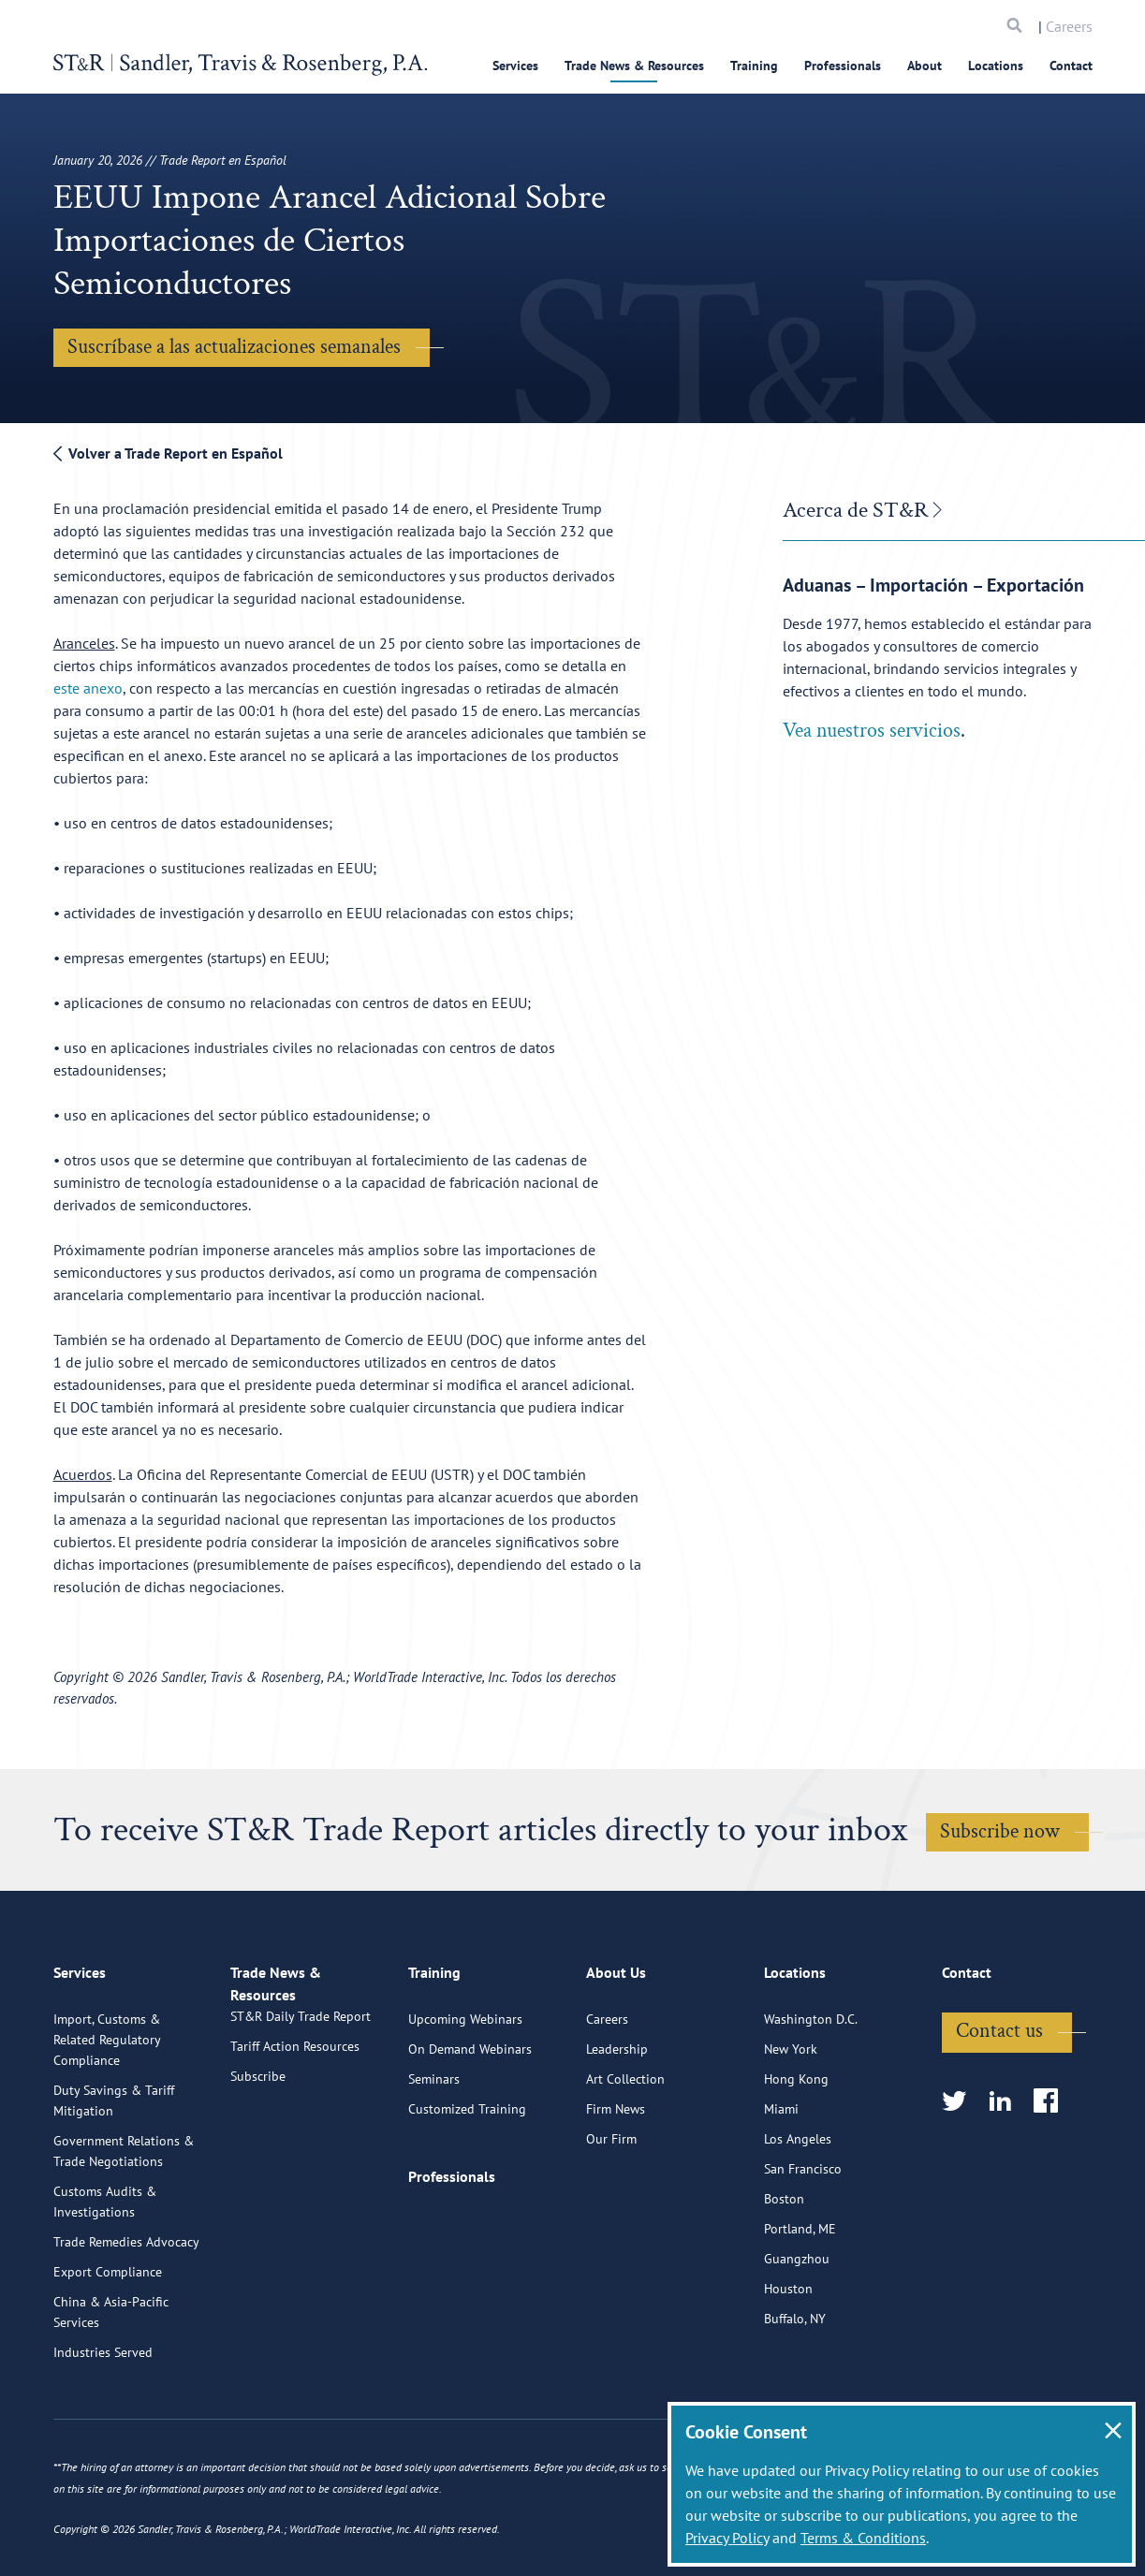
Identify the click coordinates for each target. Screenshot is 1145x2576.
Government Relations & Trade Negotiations (123, 2227)
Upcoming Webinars (465, 2094)
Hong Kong (796, 2154)
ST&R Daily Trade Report (300, 2113)
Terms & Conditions (863, 2537)
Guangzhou (796, 2334)
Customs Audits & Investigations (104, 2277)
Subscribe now (1000, 1831)
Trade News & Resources (634, 65)
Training (754, 65)
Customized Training (467, 2184)
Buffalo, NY (795, 2394)
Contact (1071, 65)
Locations (995, 65)
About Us (616, 2056)
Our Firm (611, 2214)
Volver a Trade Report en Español (168, 453)
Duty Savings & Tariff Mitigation (113, 2176)
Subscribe (258, 2173)
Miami (781, 2184)
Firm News (615, 2184)
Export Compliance (107, 2347)
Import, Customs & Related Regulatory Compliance (106, 2115)
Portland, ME (800, 2304)
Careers (1069, 26)
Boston (784, 2274)
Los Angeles (797, 2214)
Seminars (434, 2154)
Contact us (999, 2106)
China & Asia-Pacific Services (111, 2388)
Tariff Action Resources (295, 2143)
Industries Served (103, 2428)
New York (790, 2124)
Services (515, 65)
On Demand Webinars (470, 2124)
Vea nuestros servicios (872, 730)
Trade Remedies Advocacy (126, 2317)
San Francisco (803, 2244)
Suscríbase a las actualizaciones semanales (234, 346)
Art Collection (625, 2154)
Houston (788, 2364)
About (924, 65)
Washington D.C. (811, 2094)
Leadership (617, 2124)
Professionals (842, 65)
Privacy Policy (727, 2537)
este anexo (88, 688)
